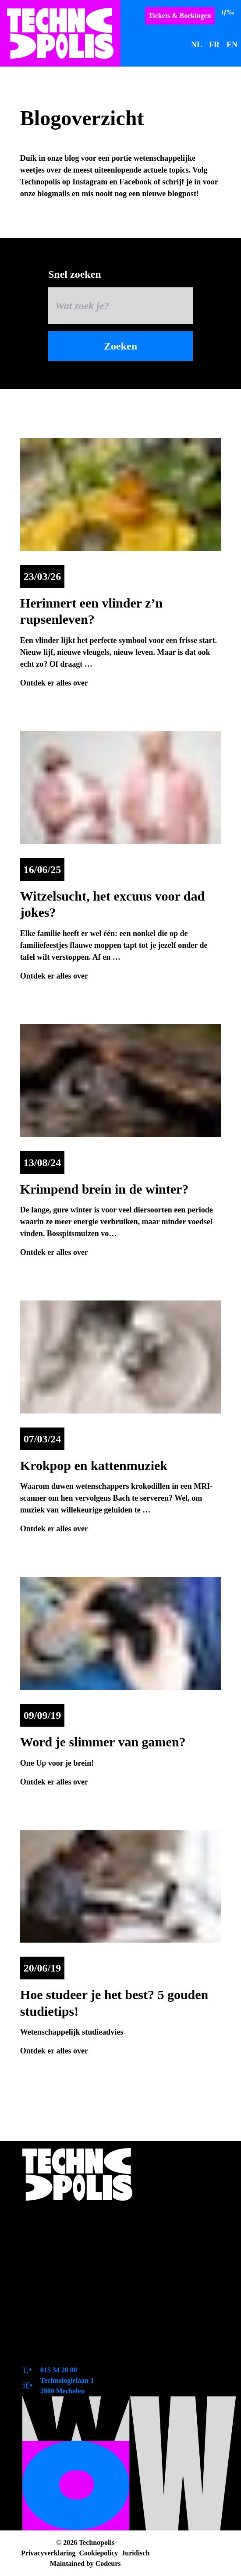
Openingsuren (55, 2235)
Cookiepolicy (98, 2553)
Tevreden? (48, 2334)
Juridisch (135, 2553)
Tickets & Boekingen (180, 15)
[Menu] (228, 12)
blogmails (53, 193)
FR (214, 44)
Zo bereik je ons (59, 2268)
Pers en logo (51, 2285)
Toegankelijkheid (61, 2251)
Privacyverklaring (48, 2553)
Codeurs (108, 2563)
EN (232, 44)
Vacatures (47, 2301)
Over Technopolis (62, 2218)
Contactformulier (62, 2351)
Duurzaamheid (57, 2318)
